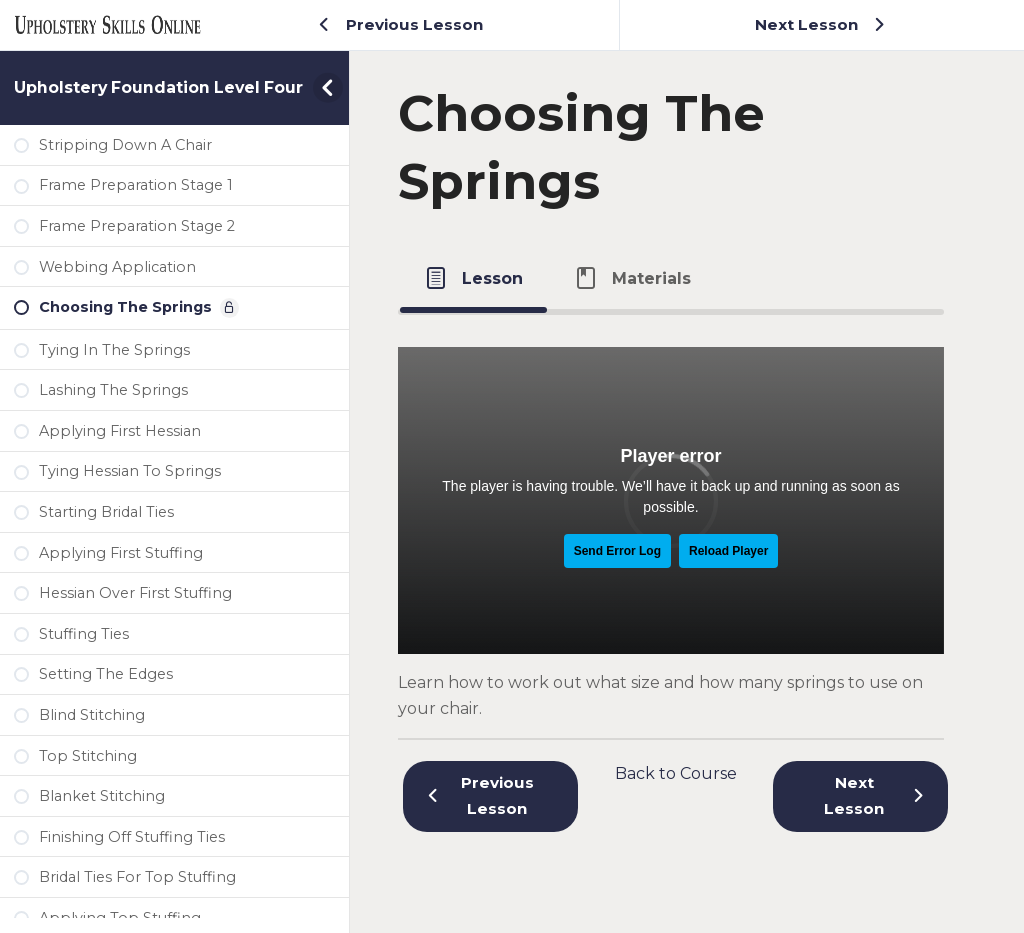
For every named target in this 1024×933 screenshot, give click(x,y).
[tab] (473, 278)
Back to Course (676, 773)
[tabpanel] (671, 518)
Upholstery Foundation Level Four (158, 87)
